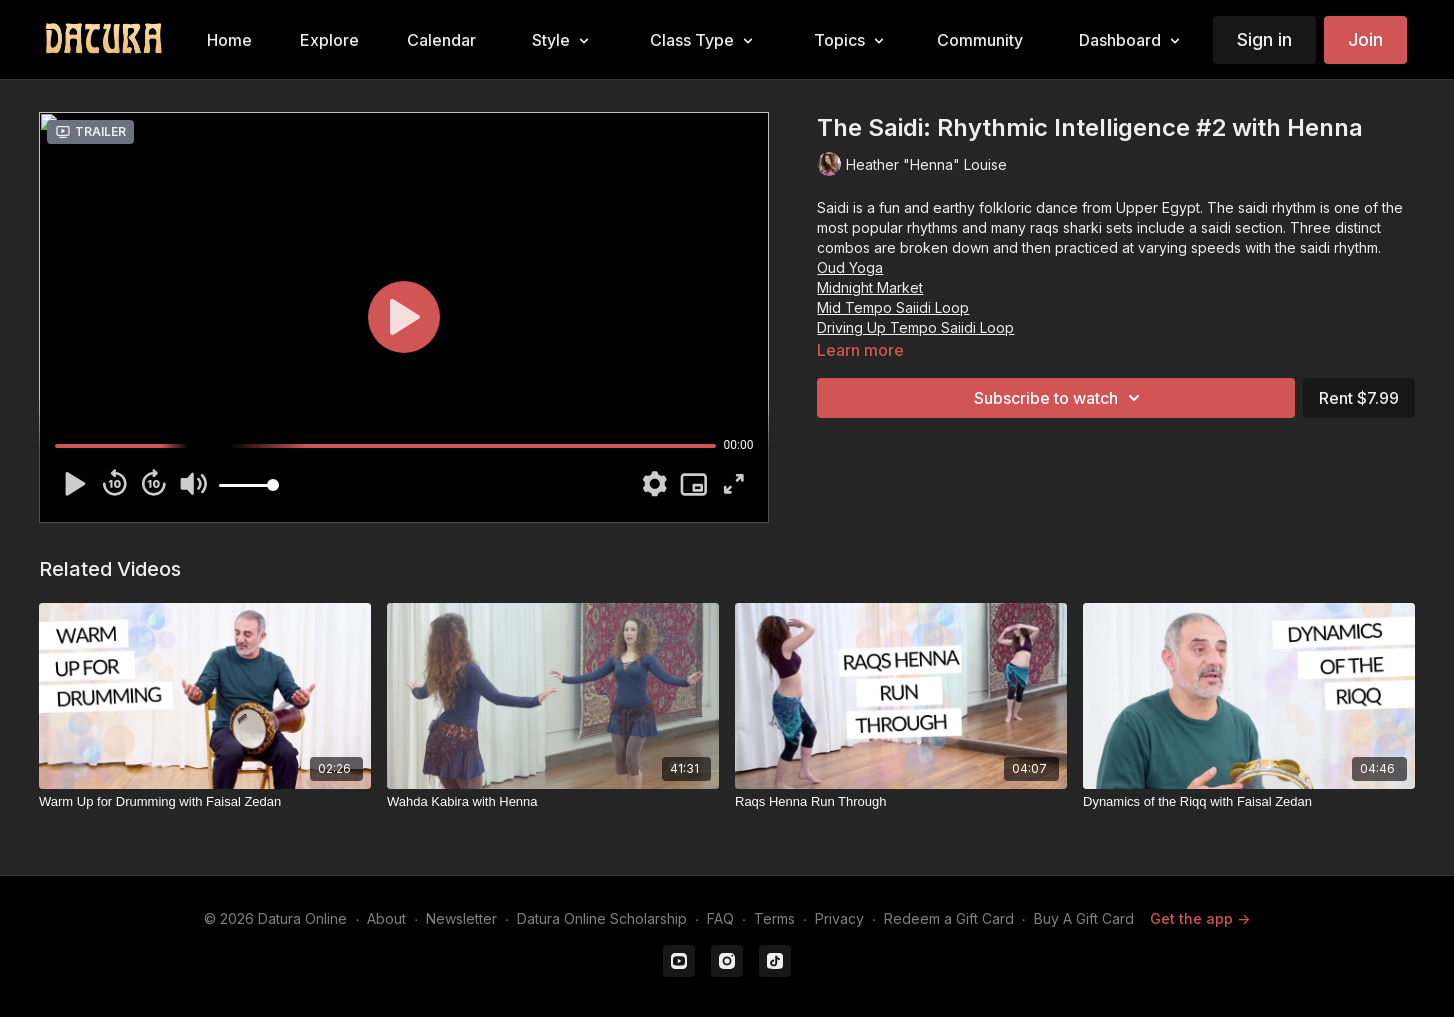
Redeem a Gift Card (949, 918)
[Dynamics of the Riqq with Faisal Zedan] (1249, 802)
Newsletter (461, 918)
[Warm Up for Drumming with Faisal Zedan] (205, 802)
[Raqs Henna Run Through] (901, 802)
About (386, 918)
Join (1365, 39)
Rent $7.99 (1359, 398)
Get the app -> (1200, 918)
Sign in (1264, 39)
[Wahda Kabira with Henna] (553, 802)
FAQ (720, 918)
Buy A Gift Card (1084, 918)
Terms (774, 918)
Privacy (839, 918)
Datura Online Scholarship (602, 918)
